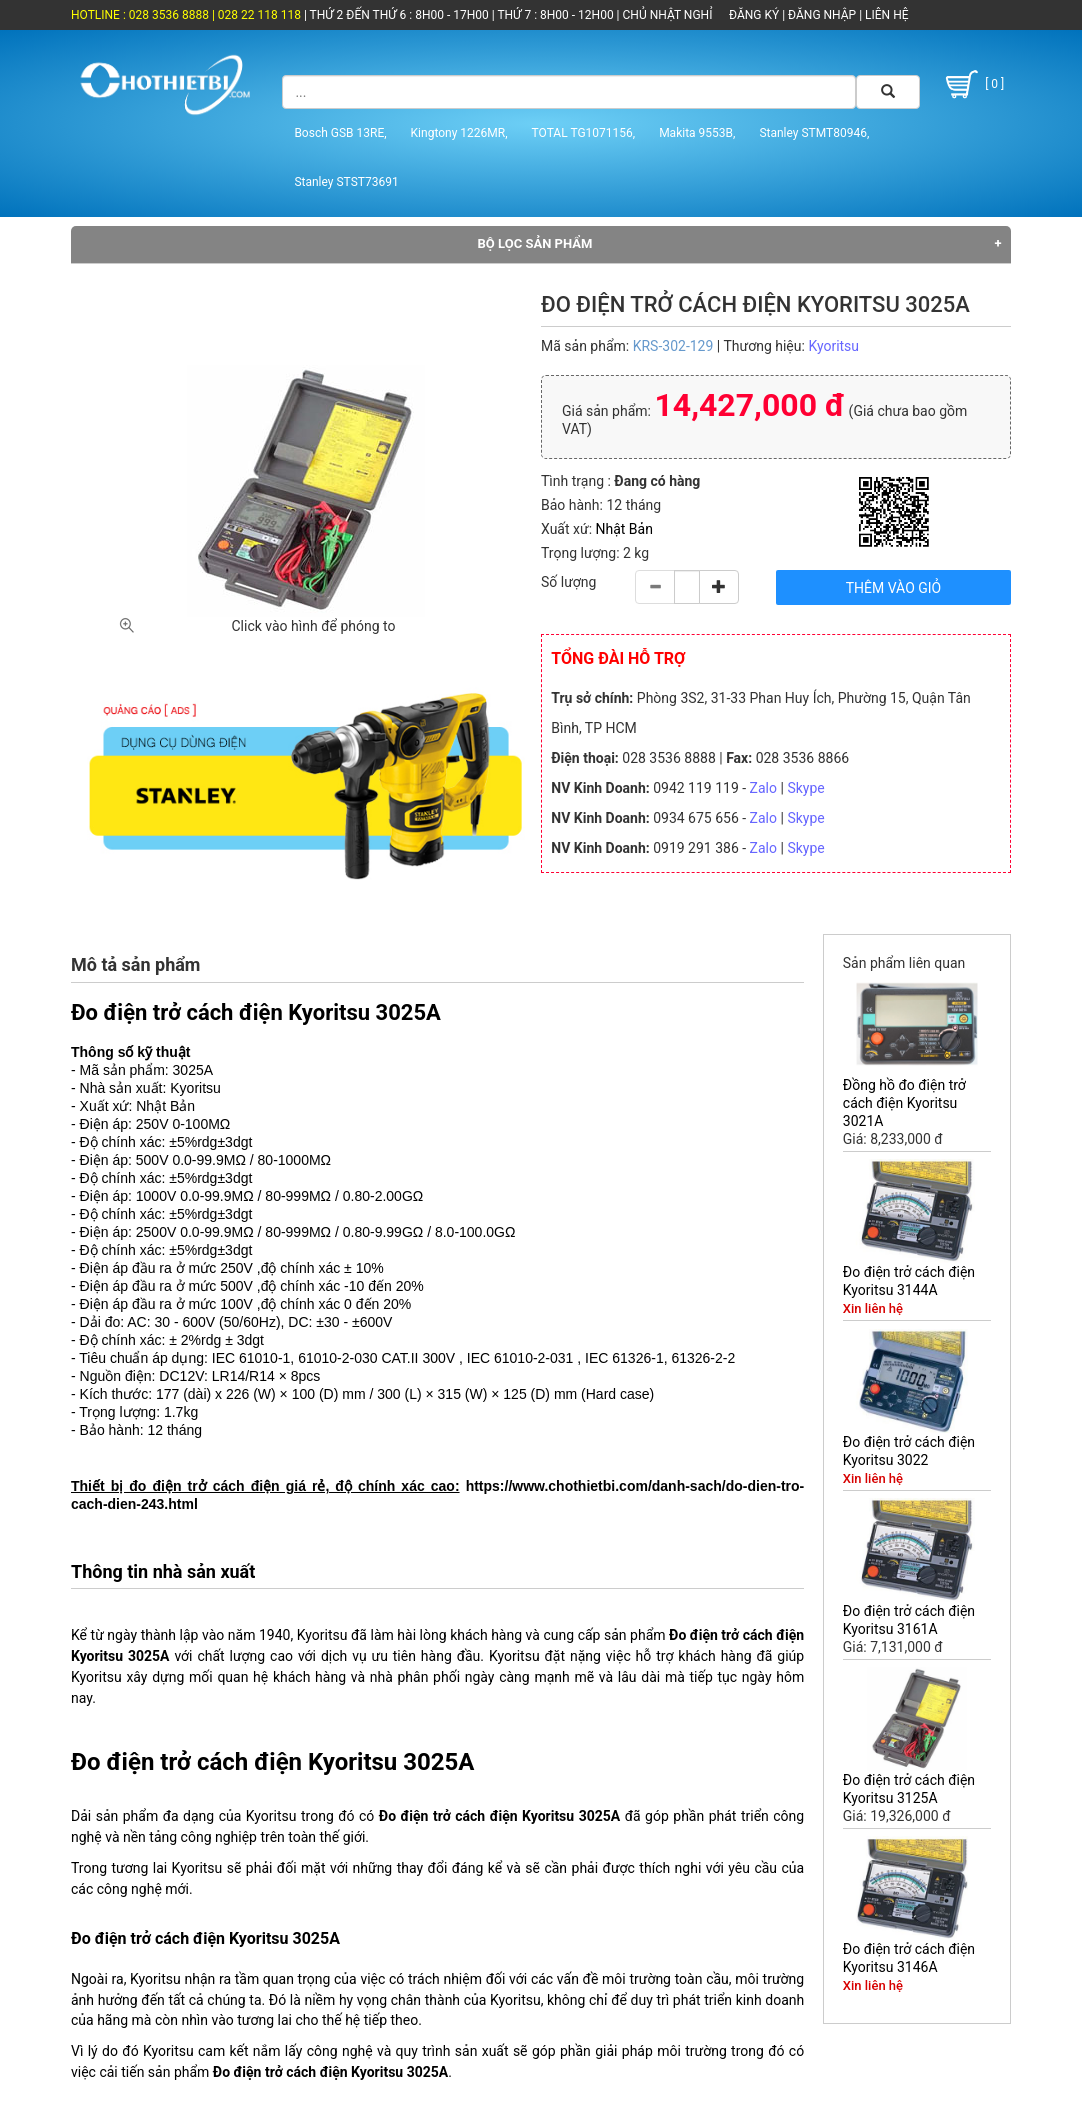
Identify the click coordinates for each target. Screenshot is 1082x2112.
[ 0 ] (972, 84)
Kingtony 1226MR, (459, 133)
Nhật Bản (624, 529)
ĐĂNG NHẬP (822, 15)
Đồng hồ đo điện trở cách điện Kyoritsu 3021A (904, 1103)
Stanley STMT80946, (814, 133)
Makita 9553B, (697, 133)
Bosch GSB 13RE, (340, 133)
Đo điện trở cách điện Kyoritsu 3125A (909, 1789)
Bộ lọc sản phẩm (535, 243)
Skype (805, 788)
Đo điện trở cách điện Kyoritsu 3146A (909, 1958)
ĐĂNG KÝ (754, 15)
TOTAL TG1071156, (584, 133)
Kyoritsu (833, 346)
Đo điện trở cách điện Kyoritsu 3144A (909, 1281)
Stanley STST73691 (346, 182)
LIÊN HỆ (885, 15)
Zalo (763, 788)
